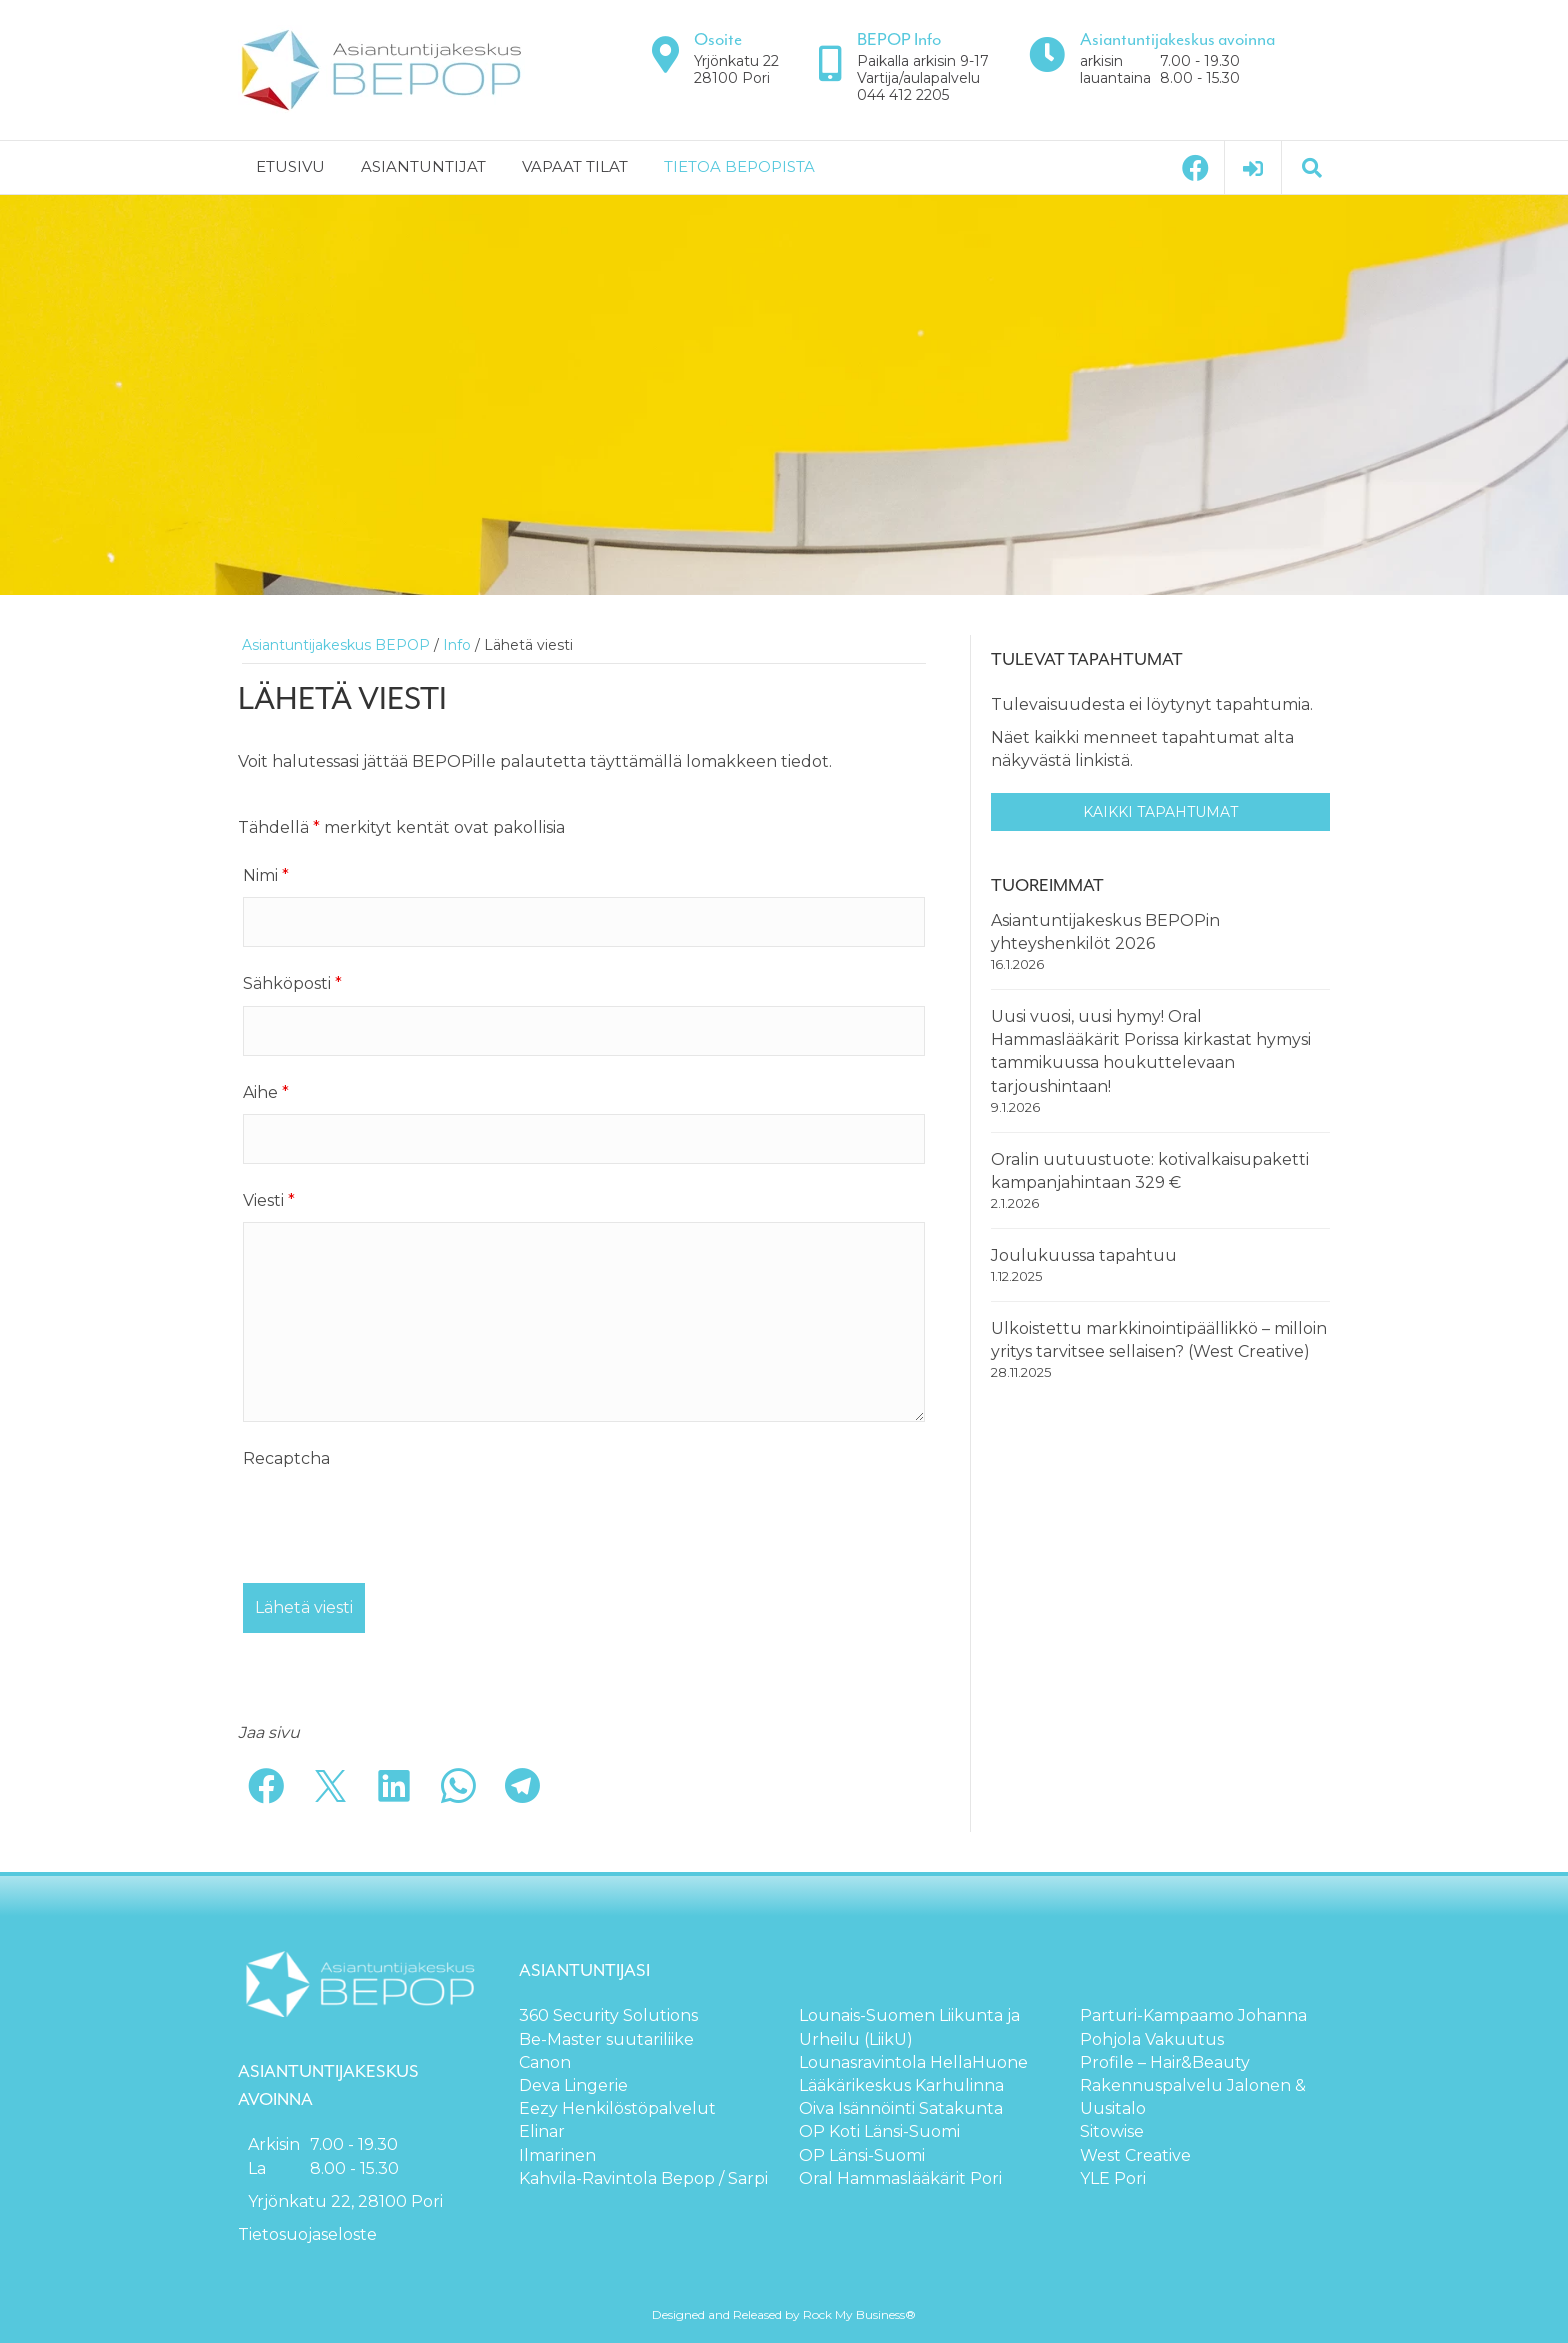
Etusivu (290, 166)
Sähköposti (292, 983)
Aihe (266, 1092)
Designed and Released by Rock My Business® (784, 2314)
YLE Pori (1113, 2178)
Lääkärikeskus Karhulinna (901, 2085)
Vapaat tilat (575, 166)
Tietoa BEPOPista (739, 166)
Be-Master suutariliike (606, 2039)
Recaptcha (286, 1458)
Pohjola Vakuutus (1152, 2039)
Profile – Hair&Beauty (1165, 2062)
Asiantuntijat (423, 166)
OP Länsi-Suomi (862, 2155)
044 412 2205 (903, 95)
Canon (545, 2062)
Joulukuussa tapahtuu (1084, 1255)
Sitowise (1112, 2131)
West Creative (1135, 2155)
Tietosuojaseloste (307, 2234)
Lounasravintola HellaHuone (913, 2062)
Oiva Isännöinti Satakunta (901, 2108)
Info (457, 645)
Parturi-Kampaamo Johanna (1193, 2015)
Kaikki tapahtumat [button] (1160, 812)
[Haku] (1312, 168)
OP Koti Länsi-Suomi (879, 2131)
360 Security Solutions (608, 2015)
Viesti (269, 1200)
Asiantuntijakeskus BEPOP (336, 645)
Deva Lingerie (573, 2085)
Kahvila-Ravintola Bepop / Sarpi (643, 2178)
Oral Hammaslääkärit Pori (900, 2178)
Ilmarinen (557, 2155)
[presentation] (395, 1519)
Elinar (542, 2131)
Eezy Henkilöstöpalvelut (617, 2108)
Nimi (266, 875)
